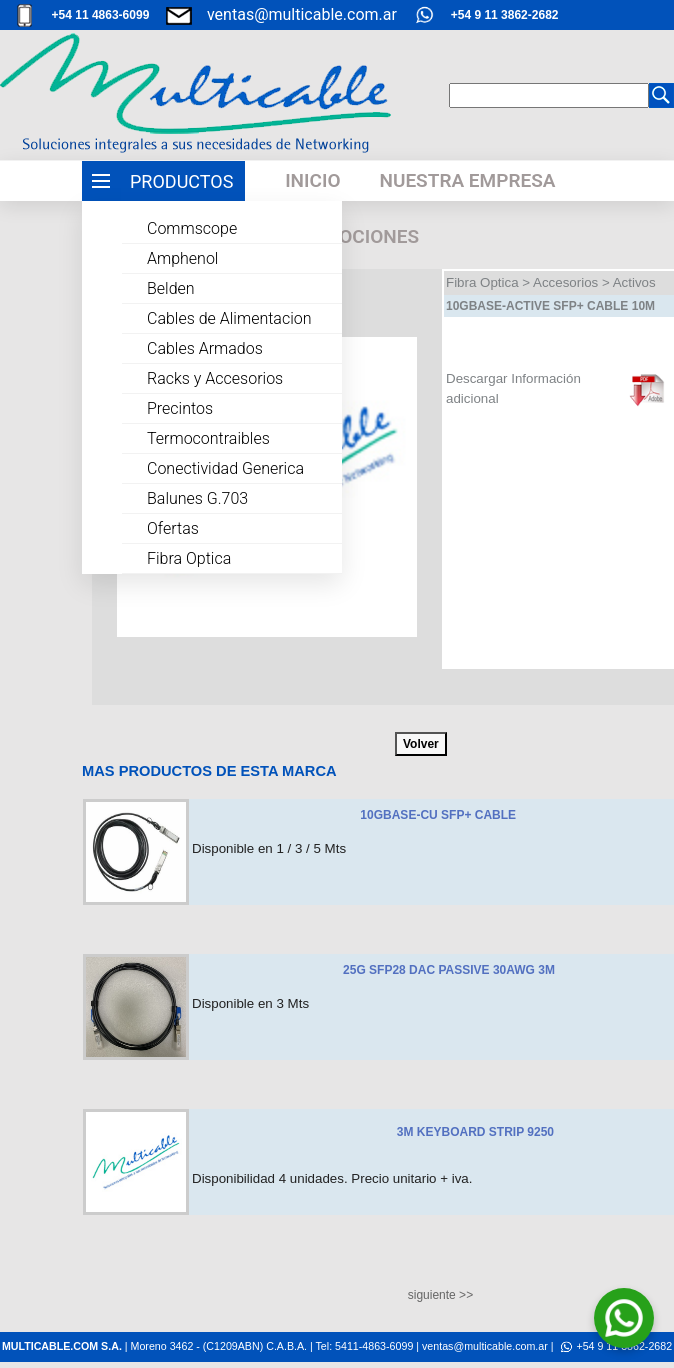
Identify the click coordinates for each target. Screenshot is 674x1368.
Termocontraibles (208, 438)
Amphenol (182, 258)
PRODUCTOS (181, 181)
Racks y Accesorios (215, 378)
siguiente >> (440, 1295)
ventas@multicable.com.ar (302, 14)
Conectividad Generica (225, 468)
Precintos (180, 408)
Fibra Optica (189, 558)
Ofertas (173, 528)
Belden (171, 288)
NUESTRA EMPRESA (467, 180)
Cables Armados (205, 348)
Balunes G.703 (197, 498)
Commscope (192, 228)
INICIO (312, 180)
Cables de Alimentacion (229, 318)
